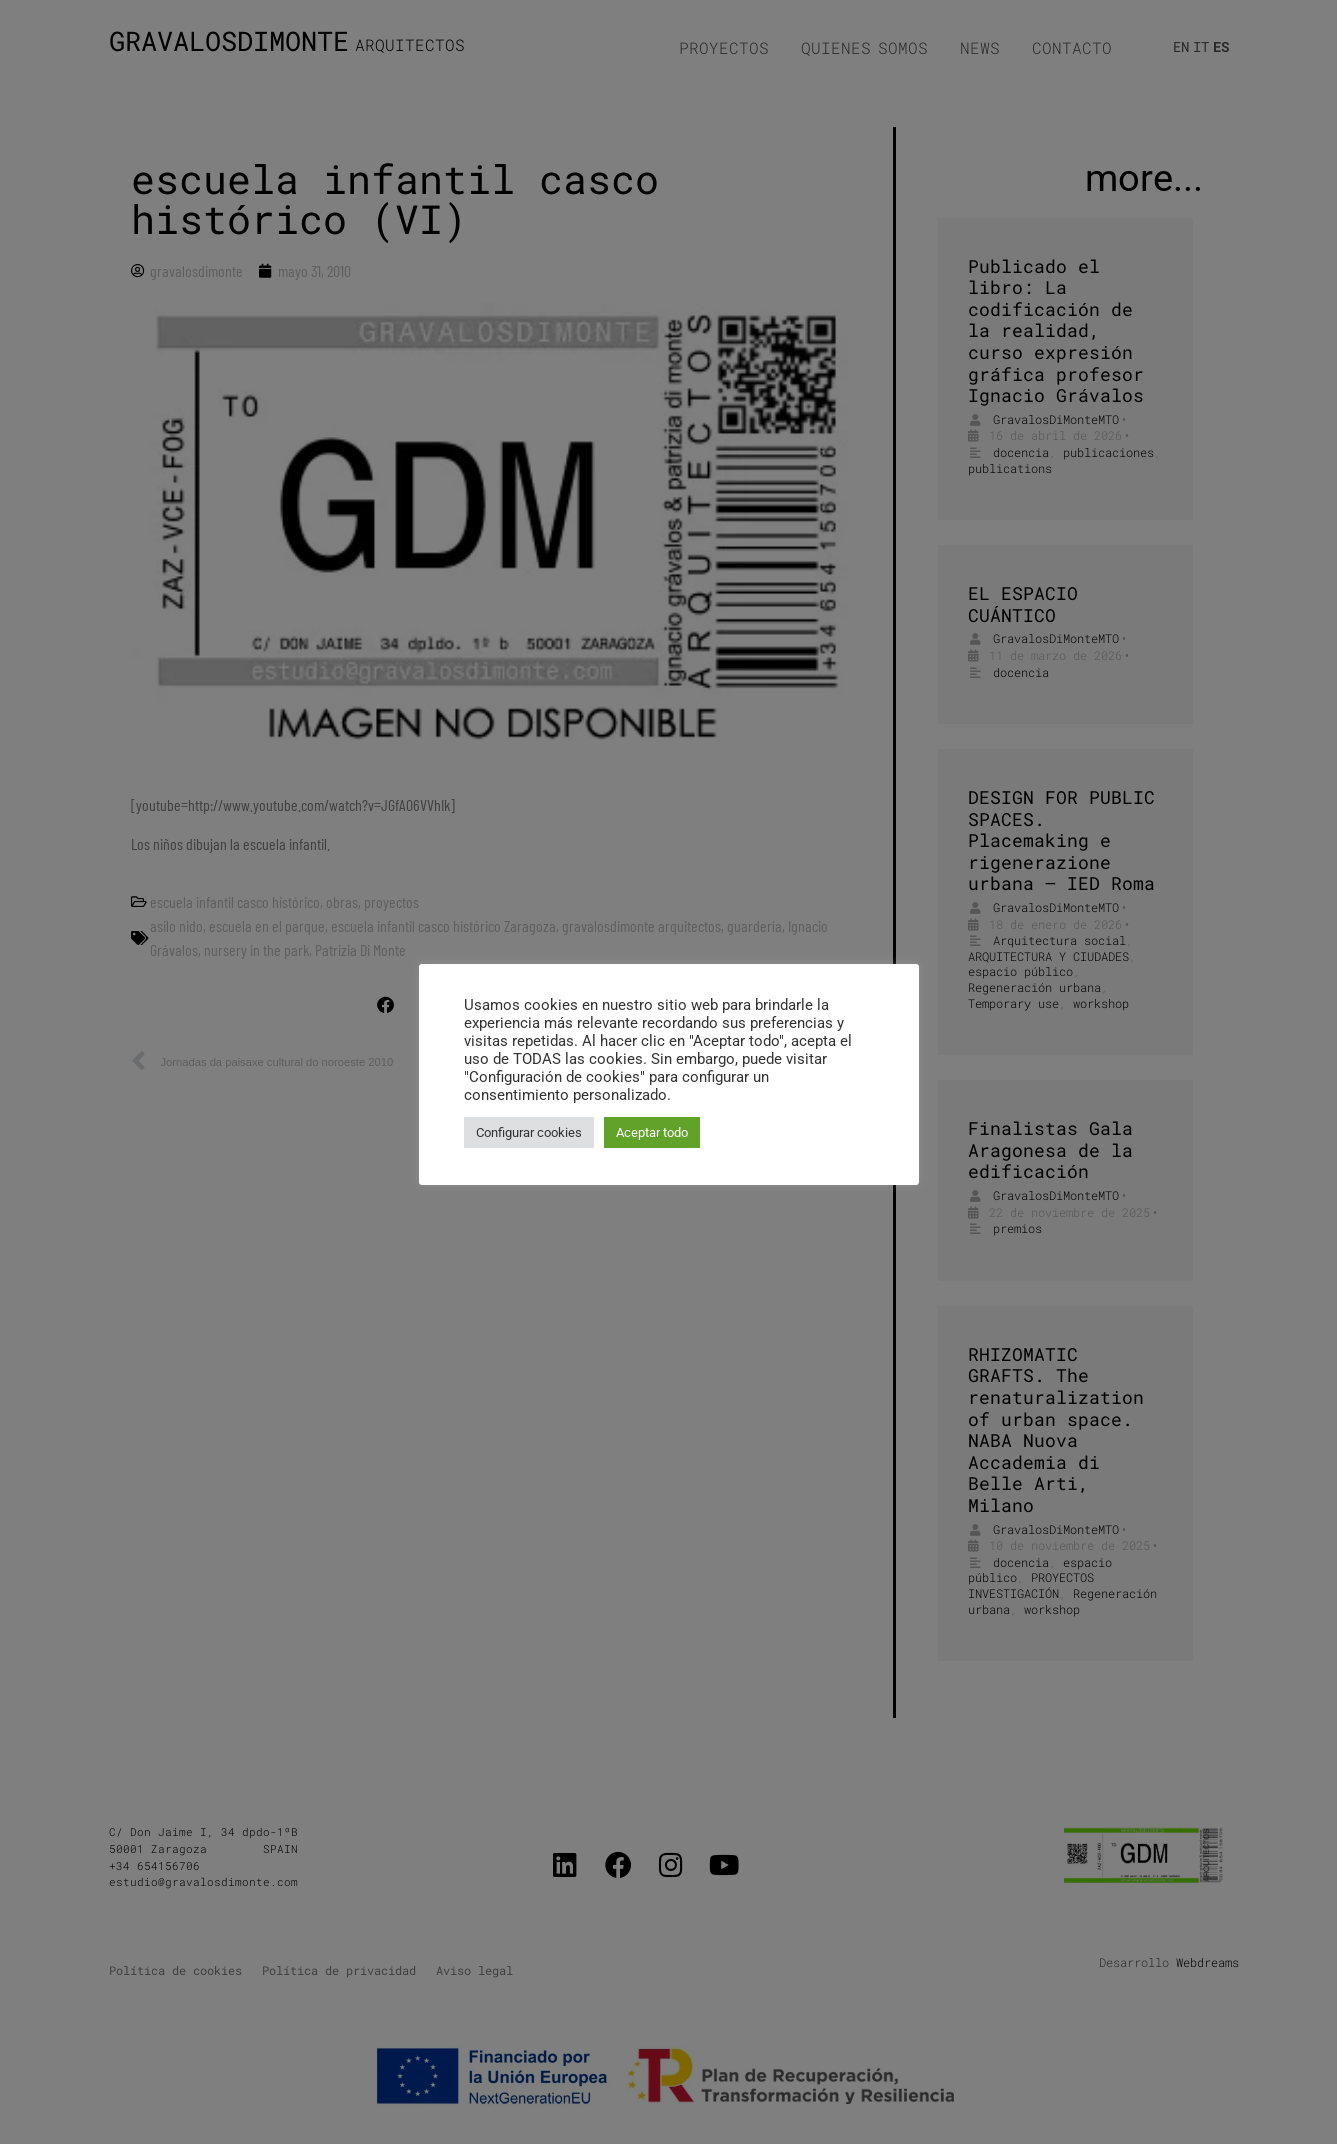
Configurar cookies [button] (529, 1132)
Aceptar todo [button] (652, 1132)
